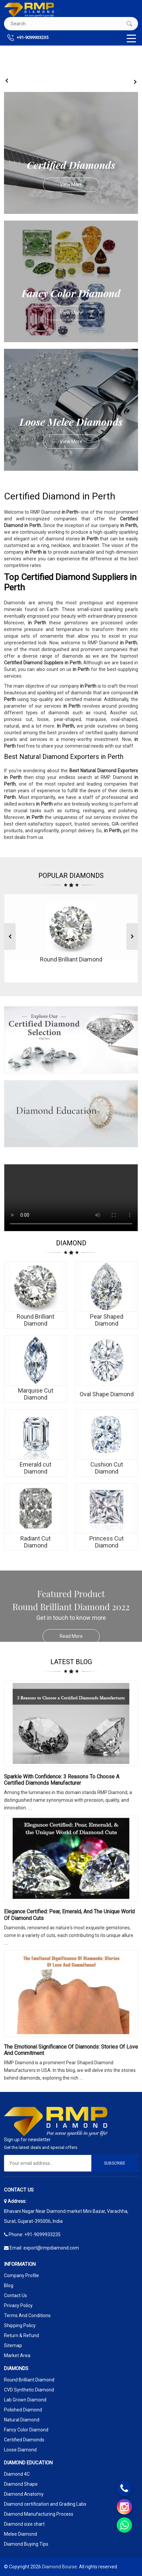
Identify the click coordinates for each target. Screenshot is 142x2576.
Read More (80, 1636)
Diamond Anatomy (24, 2494)
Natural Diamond (21, 2419)
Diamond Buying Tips (26, 2544)
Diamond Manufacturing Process (38, 2514)
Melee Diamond (20, 2534)
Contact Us (15, 2295)
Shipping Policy (20, 2325)
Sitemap (13, 2345)
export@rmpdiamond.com (51, 2248)
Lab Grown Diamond (25, 2399)
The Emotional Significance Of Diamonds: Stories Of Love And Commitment (71, 2050)
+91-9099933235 (27, 37)
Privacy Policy (18, 2305)
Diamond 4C (17, 2474)
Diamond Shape (21, 2484)
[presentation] (6, 80)
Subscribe (114, 2163)
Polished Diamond (23, 2409)
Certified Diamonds (24, 2439)
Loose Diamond (20, 2449)
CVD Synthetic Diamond (29, 2389)
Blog (8, 2285)
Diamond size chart (24, 2524)
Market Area (17, 2355)
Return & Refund (21, 2335)
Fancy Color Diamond (26, 2429)
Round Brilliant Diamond (29, 2379)
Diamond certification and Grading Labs (45, 2504)
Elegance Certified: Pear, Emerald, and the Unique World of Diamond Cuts (69, 1914)
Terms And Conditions (27, 2315)
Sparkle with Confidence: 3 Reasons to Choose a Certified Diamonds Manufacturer (61, 1779)
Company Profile (21, 2275)
